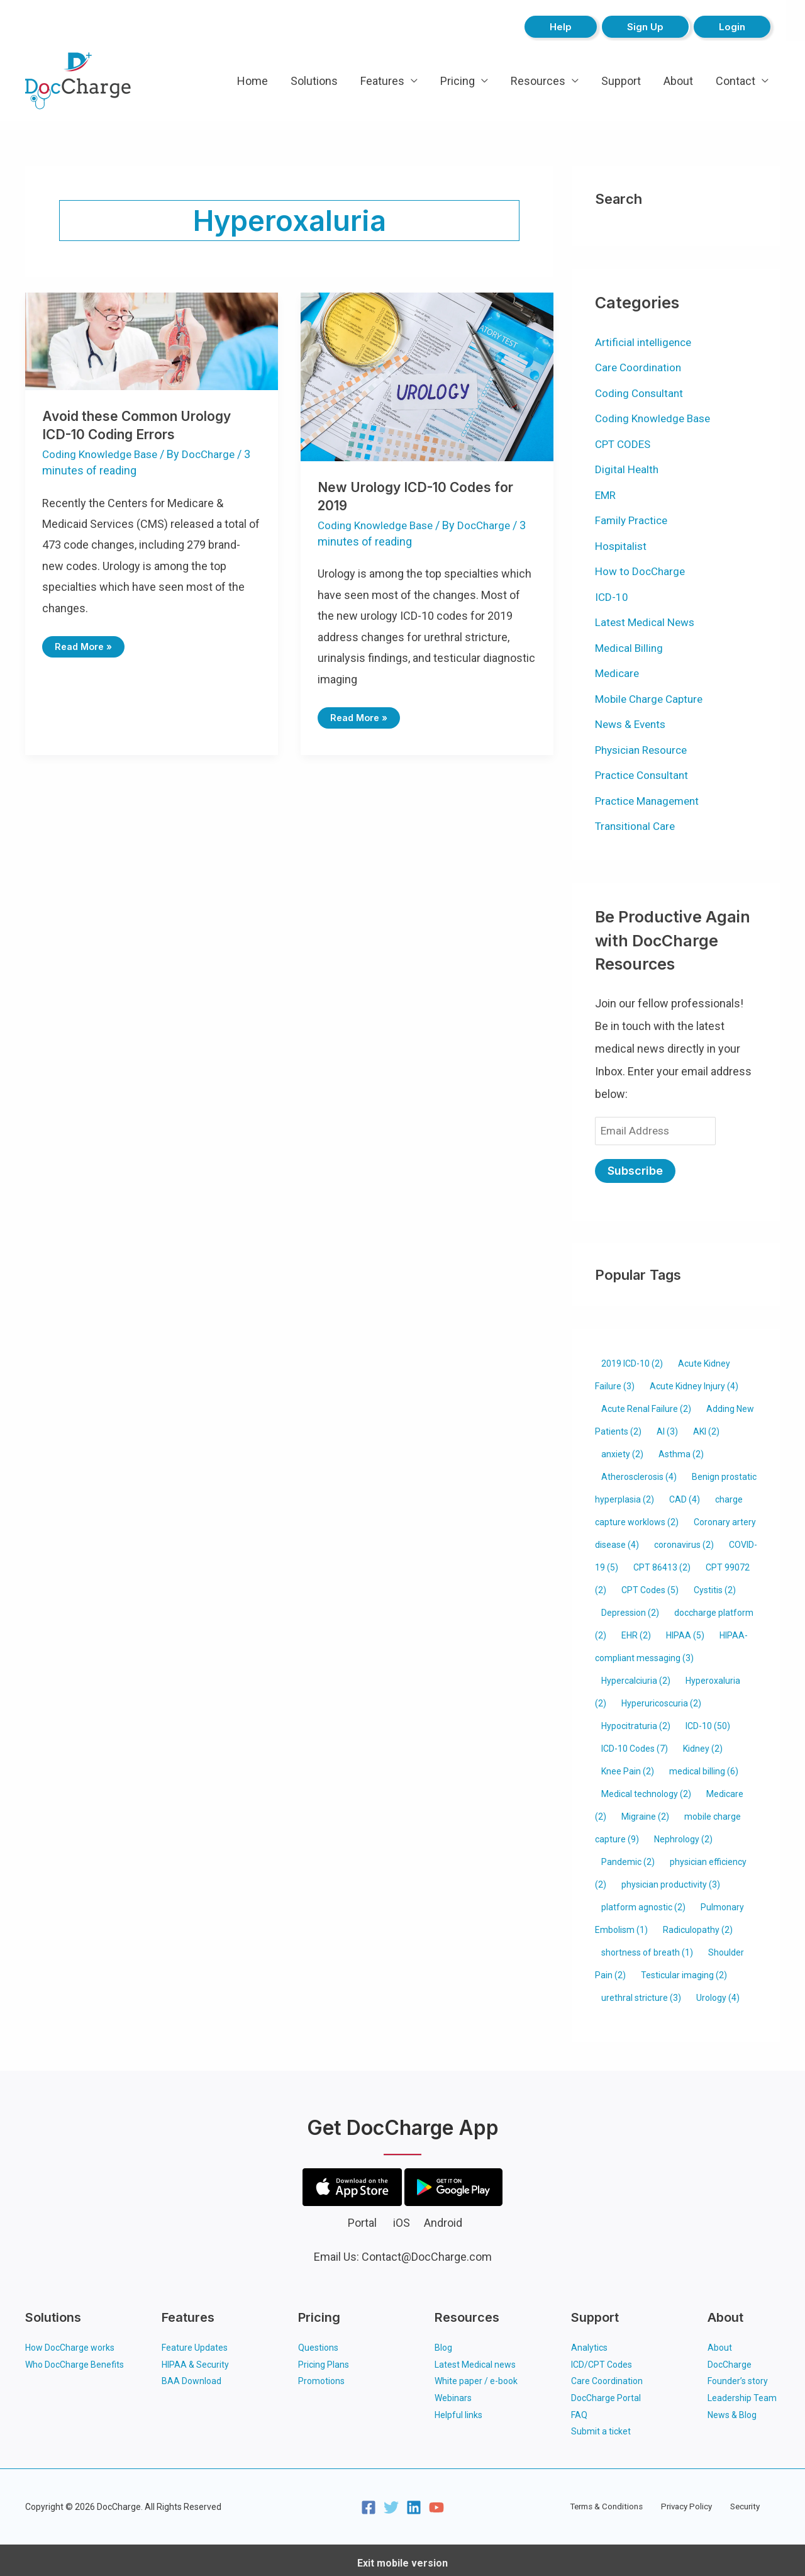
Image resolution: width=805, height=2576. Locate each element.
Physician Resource (644, 749)
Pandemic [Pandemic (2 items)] (628, 1858)
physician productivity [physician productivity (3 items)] (670, 1881)
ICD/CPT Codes (601, 2360)
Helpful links (458, 2409)
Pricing (457, 80)
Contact (735, 80)
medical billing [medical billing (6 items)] (703, 1767)
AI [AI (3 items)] (667, 1428)
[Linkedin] (413, 2501)
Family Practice (633, 520)
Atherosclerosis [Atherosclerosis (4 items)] (639, 1473)
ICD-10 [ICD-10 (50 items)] (708, 1722)
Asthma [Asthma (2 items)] (681, 1450)
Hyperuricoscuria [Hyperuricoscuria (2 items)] (661, 1699)
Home (252, 80)
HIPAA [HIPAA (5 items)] (685, 1632)
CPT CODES (624, 444)
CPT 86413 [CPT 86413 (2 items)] (662, 1564)
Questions (318, 2344)
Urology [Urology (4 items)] (718, 1994)
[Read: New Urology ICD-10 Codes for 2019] (427, 376)
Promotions (321, 2377)
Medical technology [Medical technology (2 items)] (646, 1790)
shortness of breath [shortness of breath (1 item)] (647, 1949)
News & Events (633, 724)
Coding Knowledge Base (103, 454)
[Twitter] (391, 2501)
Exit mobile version (402, 2557)
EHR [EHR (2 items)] (636, 1632)
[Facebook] (368, 2501)
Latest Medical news (475, 2360)
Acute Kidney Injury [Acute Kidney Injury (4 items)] (694, 1382)
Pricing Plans (323, 2360)
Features (382, 80)
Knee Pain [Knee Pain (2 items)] (627, 1767)
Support (621, 80)
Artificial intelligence (645, 342)
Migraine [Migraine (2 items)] (645, 1813)
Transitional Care (637, 825)
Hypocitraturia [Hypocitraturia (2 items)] (635, 1722)
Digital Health (627, 469)
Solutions (314, 80)
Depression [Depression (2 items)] (630, 1609)
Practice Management (650, 800)
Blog (443, 2344)
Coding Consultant (641, 393)
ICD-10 (612, 596)
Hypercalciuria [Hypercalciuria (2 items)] (635, 1677)
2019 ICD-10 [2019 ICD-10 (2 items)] (632, 1360)
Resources (538, 80)
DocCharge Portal (606, 2393)
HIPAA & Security (195, 2360)
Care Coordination (639, 367)
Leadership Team (742, 2393)
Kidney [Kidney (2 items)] (703, 1745)
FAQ (579, 2409)
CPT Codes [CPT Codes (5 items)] (650, 1586)
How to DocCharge (642, 571)
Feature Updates (195, 2344)
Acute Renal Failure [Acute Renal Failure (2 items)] (646, 1405)
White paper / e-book (476, 2377)
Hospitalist (622, 545)
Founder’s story (738, 2377)
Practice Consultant (644, 774)
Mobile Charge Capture (652, 698)
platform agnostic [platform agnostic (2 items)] (643, 1903)
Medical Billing (630, 647)
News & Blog (732, 2409)
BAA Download (191, 2377)
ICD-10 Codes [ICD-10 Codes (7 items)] (634, 1745)
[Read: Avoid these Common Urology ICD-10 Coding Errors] (151, 340)
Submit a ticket (601, 2426)
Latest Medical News (647, 622)
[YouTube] (436, 2501)
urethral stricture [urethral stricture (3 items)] (641, 1994)
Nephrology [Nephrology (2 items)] (683, 1835)
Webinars (453, 2393)
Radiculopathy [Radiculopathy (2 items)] (698, 1926)
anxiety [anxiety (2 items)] (622, 1450)
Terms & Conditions (612, 2500)
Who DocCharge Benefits (74, 2360)
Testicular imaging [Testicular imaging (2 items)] (684, 1971)
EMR (606, 494)
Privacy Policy (687, 2500)
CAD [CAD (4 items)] (684, 1496)
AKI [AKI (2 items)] (706, 1428)
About (678, 80)
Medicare (618, 673)
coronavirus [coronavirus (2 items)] (684, 1541)
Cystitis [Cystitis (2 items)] (715, 1586)
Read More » (85, 644)
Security (739, 2500)
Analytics (589, 2344)
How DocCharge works (69, 2344)
